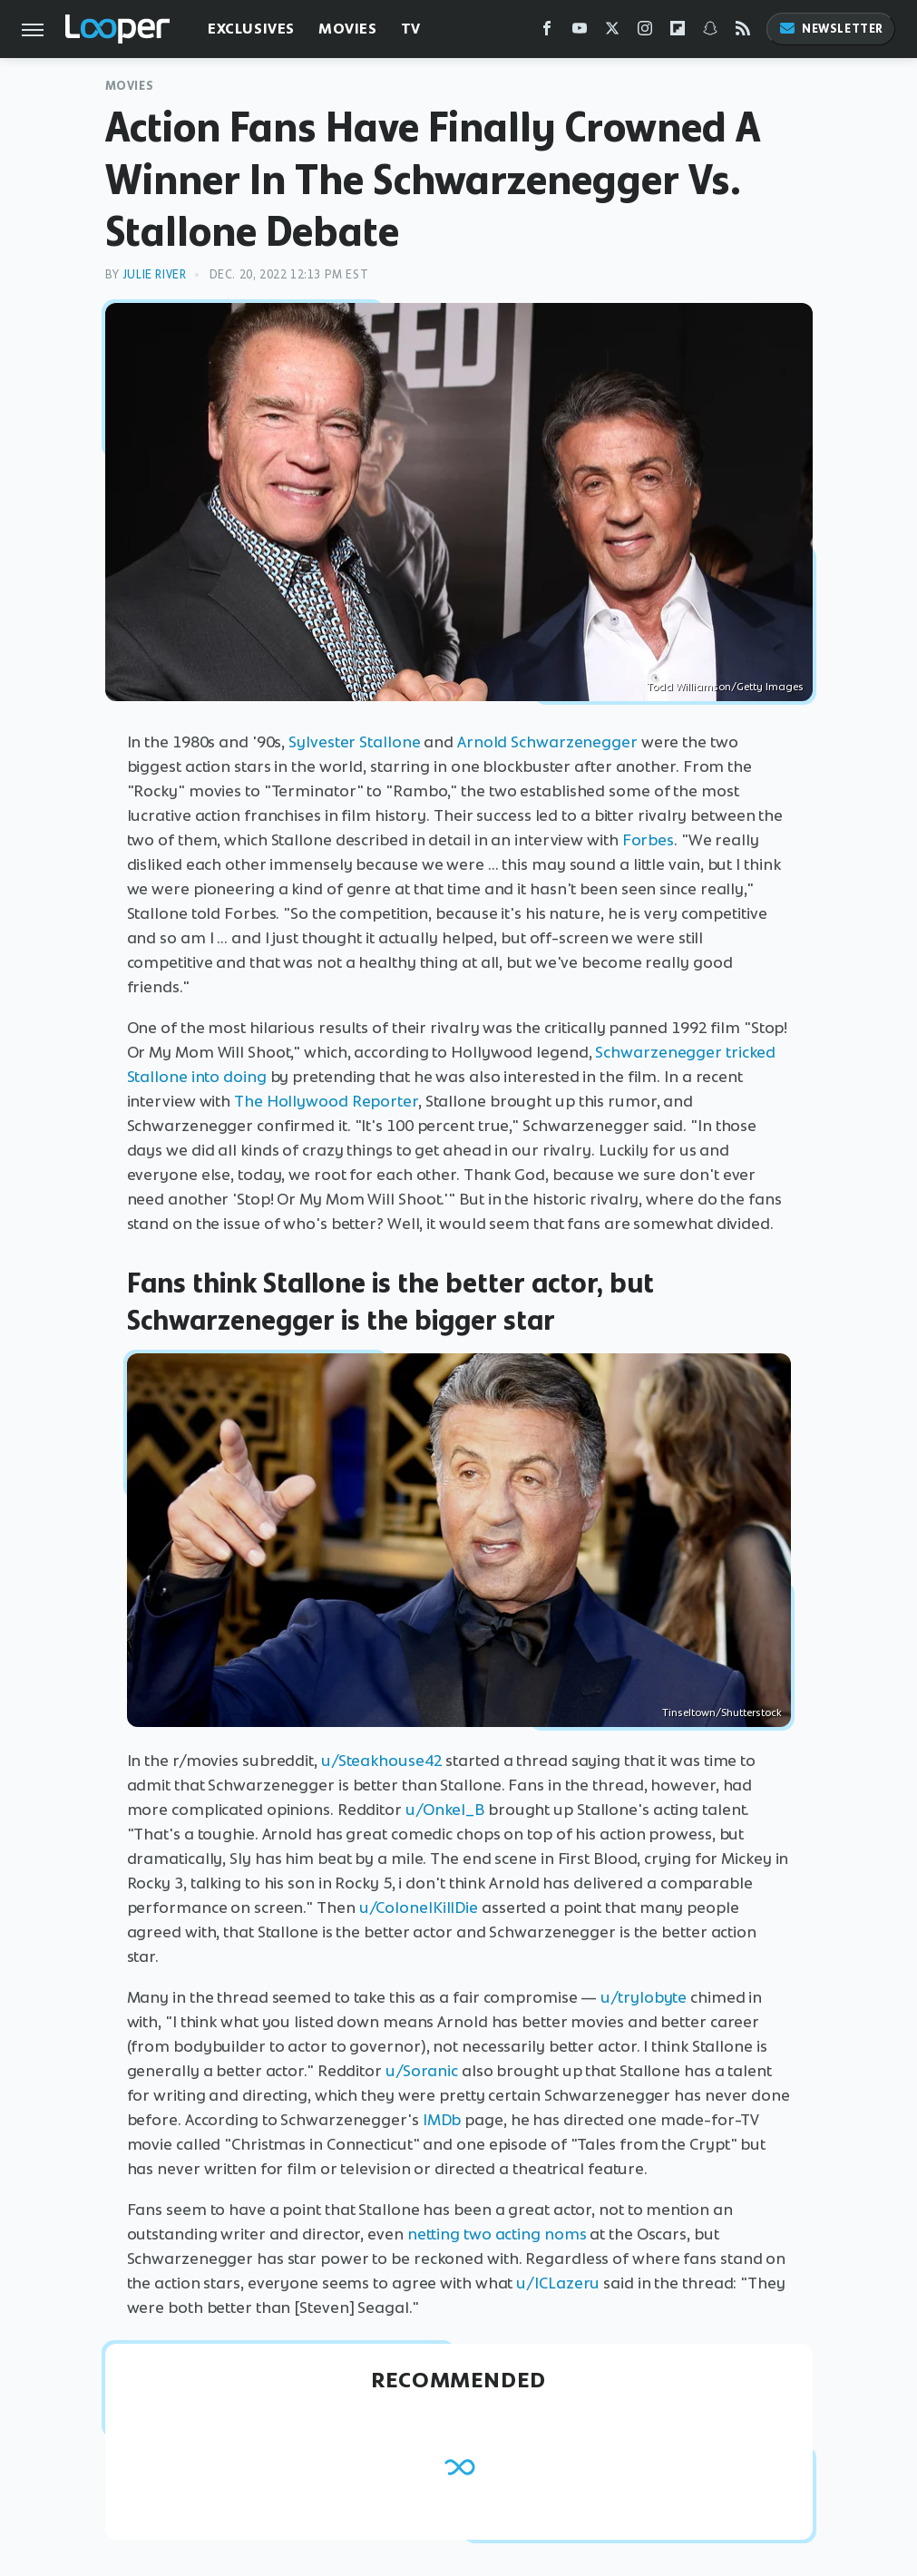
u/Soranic (421, 2071)
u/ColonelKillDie (418, 1907)
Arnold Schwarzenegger (547, 742)
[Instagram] (645, 32)
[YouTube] (580, 32)
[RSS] (743, 32)
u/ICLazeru (558, 2283)
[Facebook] (547, 32)
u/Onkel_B (444, 1809)
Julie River (154, 274)
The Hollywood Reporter (326, 1101)
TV (411, 28)
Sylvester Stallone (354, 742)
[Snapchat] (710, 32)
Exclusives (251, 28)
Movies (347, 28)
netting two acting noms (497, 2234)
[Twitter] (612, 32)
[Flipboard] (677, 32)
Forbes (648, 840)
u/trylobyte (643, 1997)
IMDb (442, 2120)
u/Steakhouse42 (382, 1760)
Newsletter (830, 28)
